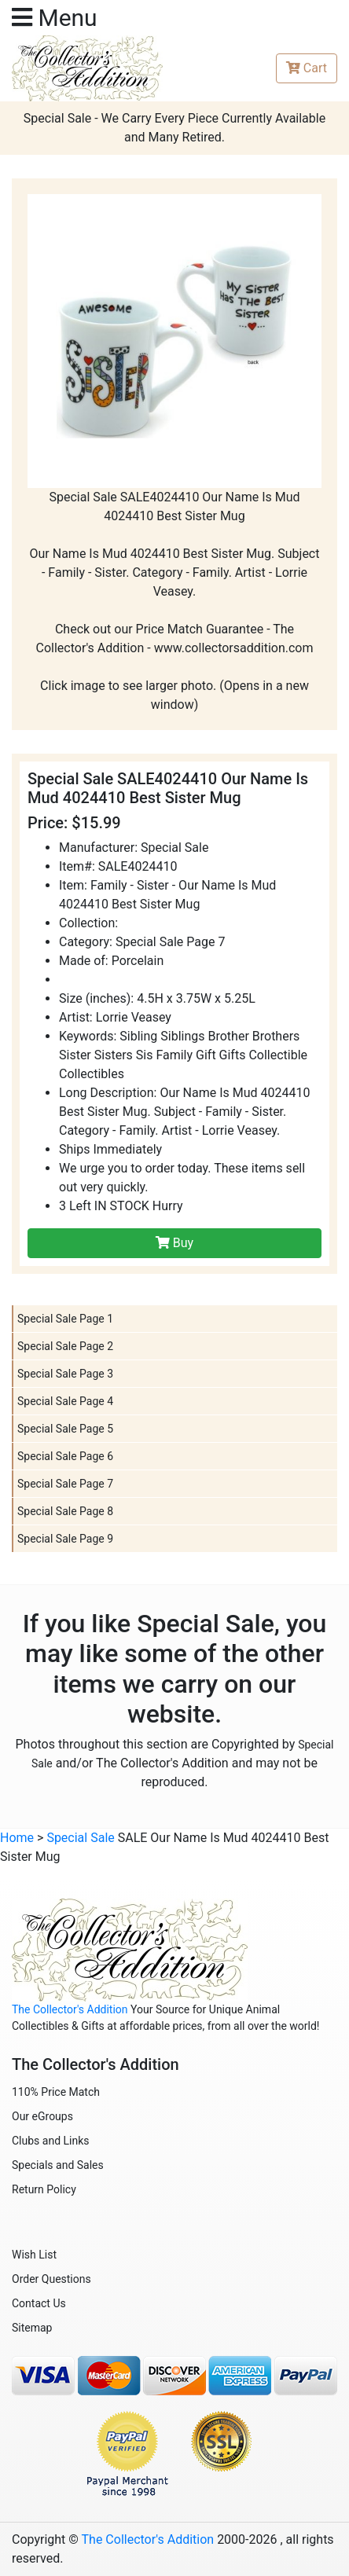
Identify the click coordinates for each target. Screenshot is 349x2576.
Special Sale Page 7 (65, 1483)
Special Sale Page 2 (65, 1346)
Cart (306, 68)
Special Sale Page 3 (65, 1373)
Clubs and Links (51, 2140)
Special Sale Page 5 (65, 1428)
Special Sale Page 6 (65, 1456)
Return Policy (44, 2189)
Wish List (34, 2254)
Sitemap (32, 2327)
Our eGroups (42, 2116)
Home (17, 1837)
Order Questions (51, 2279)
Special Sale (80, 1837)
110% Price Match (56, 2092)
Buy (174, 1242)
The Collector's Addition (70, 2009)
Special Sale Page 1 (65, 1318)
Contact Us (39, 2303)
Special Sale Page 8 (65, 1511)
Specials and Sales (58, 2165)
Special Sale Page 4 (65, 1401)
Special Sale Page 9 (65, 1538)
